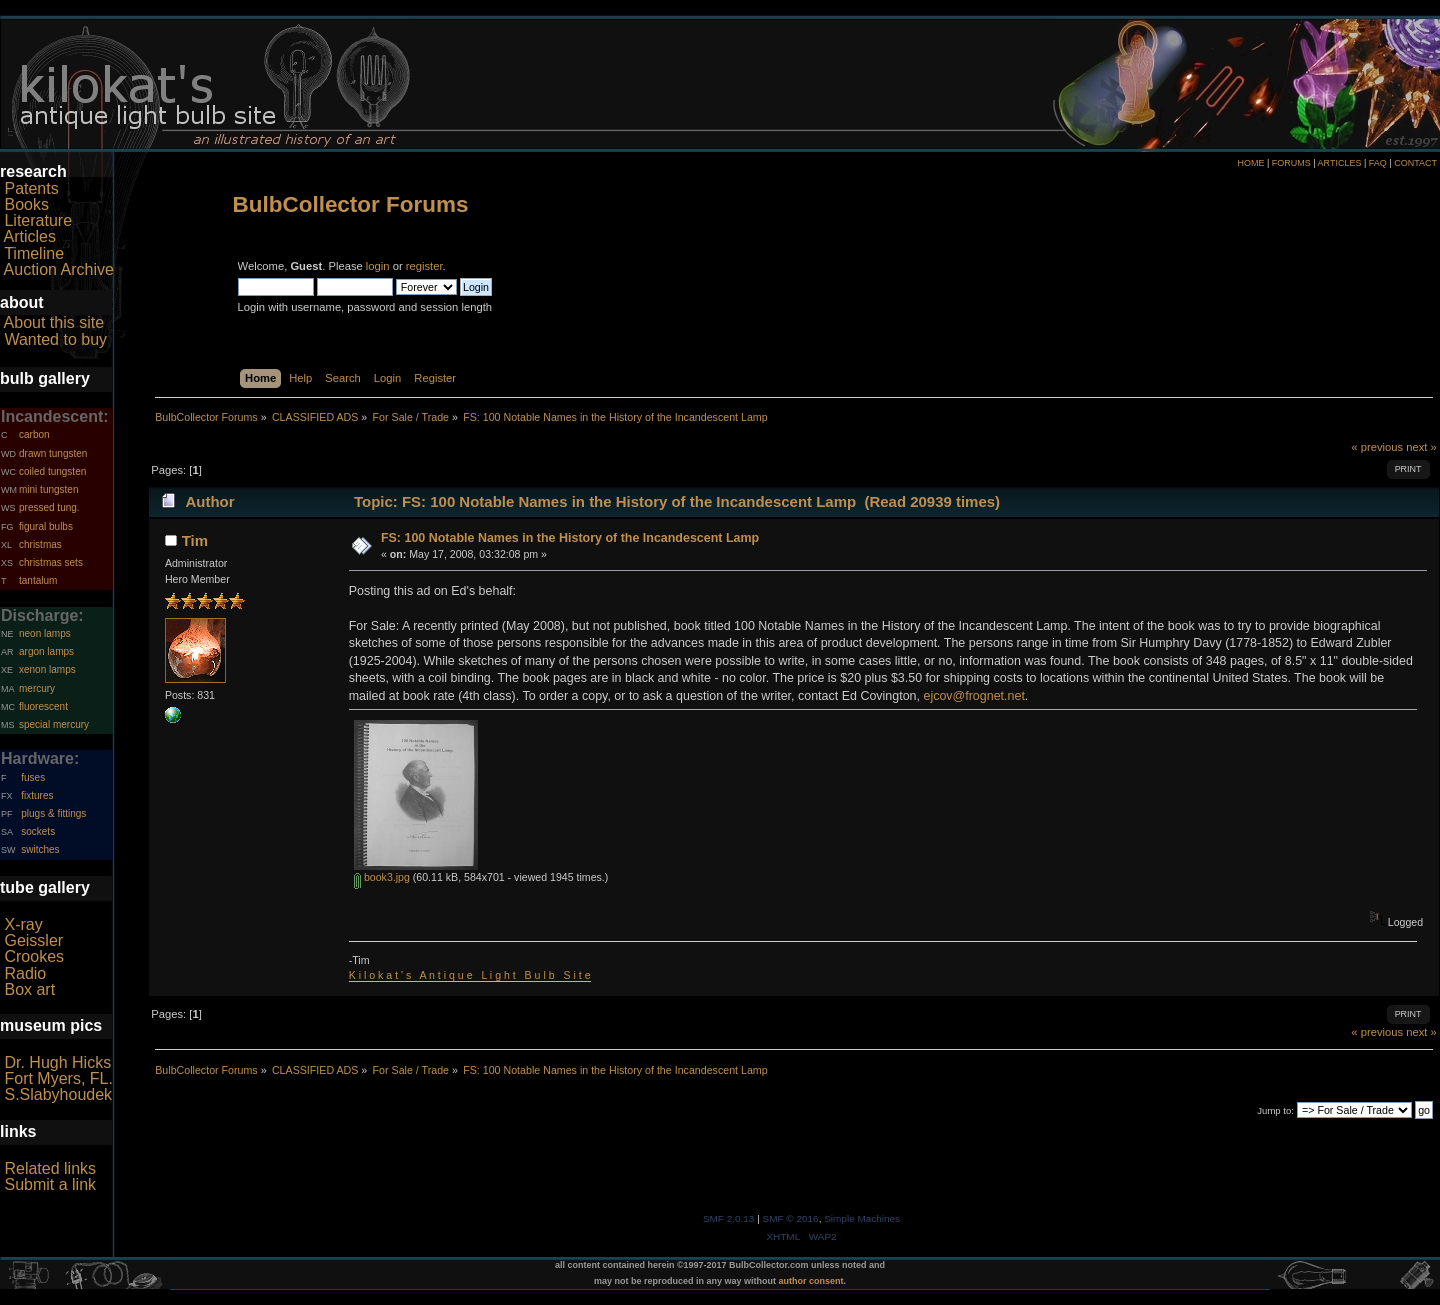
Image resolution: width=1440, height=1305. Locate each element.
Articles (30, 236)
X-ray (23, 924)
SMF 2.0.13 (729, 1218)
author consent (811, 1281)
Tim (195, 540)
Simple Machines (862, 1218)
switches (40, 849)
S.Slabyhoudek (58, 1094)
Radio (25, 973)
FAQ (1378, 163)
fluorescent (43, 706)
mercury (37, 688)
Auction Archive (59, 269)
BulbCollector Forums (351, 204)
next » (1421, 447)
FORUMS (1291, 163)
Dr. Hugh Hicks (57, 1062)
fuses (33, 777)
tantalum (38, 580)
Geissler (33, 940)
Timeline (34, 253)
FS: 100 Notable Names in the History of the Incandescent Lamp (570, 538)
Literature (38, 220)
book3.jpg (382, 877)
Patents (31, 188)
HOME (1250, 163)
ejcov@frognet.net (973, 696)
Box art (29, 989)
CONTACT (1415, 163)
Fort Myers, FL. (58, 1078)
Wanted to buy (55, 339)
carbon (34, 434)
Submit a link (50, 1184)
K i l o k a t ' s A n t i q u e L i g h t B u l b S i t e (470, 975)
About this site (54, 322)
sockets (38, 831)
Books (26, 204)
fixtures (37, 795)
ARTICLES (1340, 163)
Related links (50, 1168)
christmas (40, 544)
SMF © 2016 (791, 1218)
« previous (1377, 447)
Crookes (34, 956)
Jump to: (1275, 1110)
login (378, 266)
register (424, 266)
